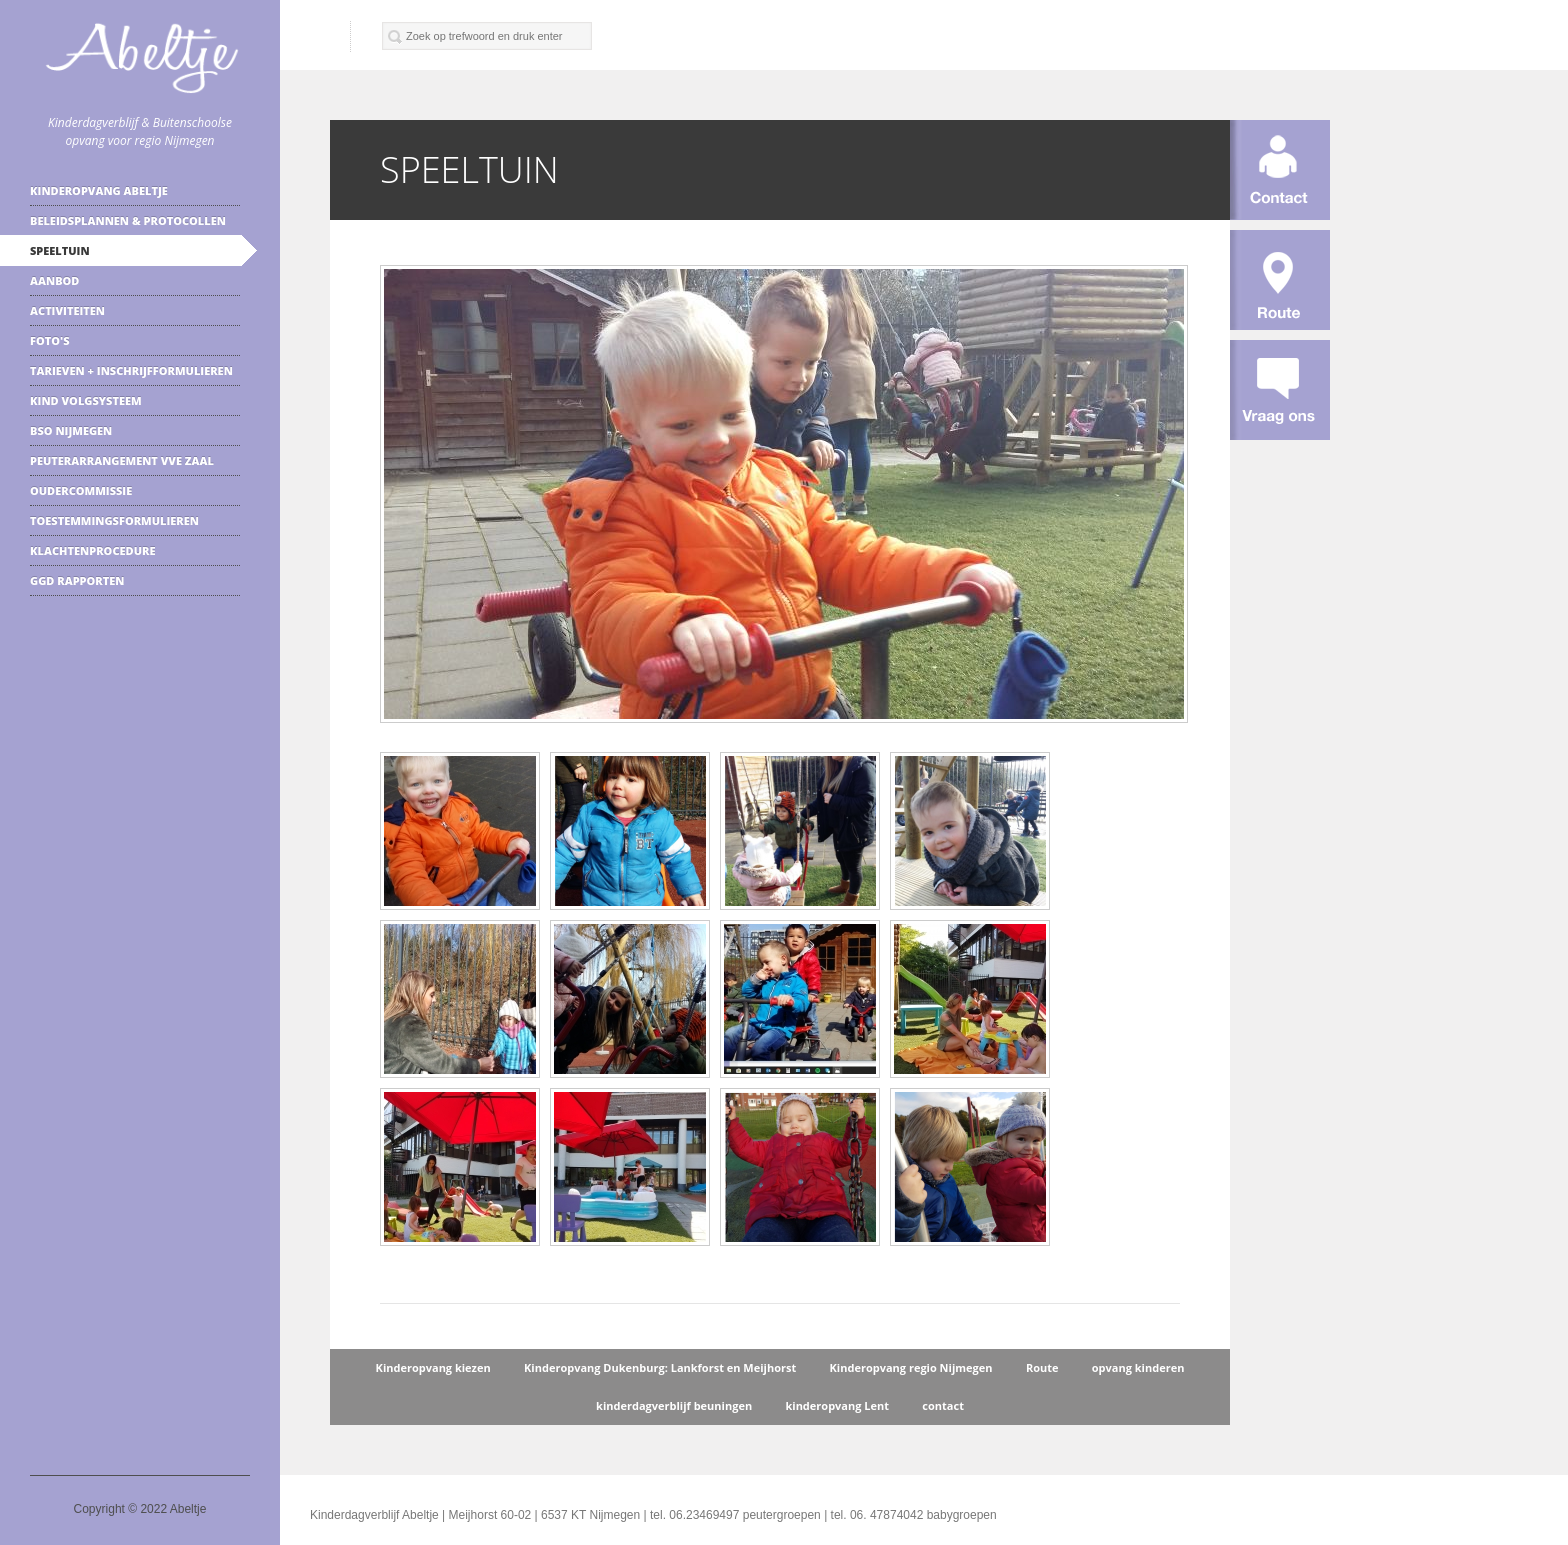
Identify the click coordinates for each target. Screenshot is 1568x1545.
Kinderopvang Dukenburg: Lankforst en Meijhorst (660, 1367)
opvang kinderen (1138, 1367)
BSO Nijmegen (71, 430)
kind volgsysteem (86, 400)
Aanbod (54, 280)
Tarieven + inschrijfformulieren (131, 370)
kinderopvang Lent (837, 1405)
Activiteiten (67, 310)
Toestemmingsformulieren (114, 520)
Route (1042, 1367)
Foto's (50, 340)
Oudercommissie (81, 490)
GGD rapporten (77, 580)
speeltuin (60, 250)
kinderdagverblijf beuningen (674, 1405)
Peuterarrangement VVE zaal (122, 460)
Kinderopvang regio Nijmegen (911, 1367)
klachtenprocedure (92, 550)
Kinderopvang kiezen (433, 1367)
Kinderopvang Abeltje (99, 190)
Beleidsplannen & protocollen (128, 220)
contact (943, 1405)
